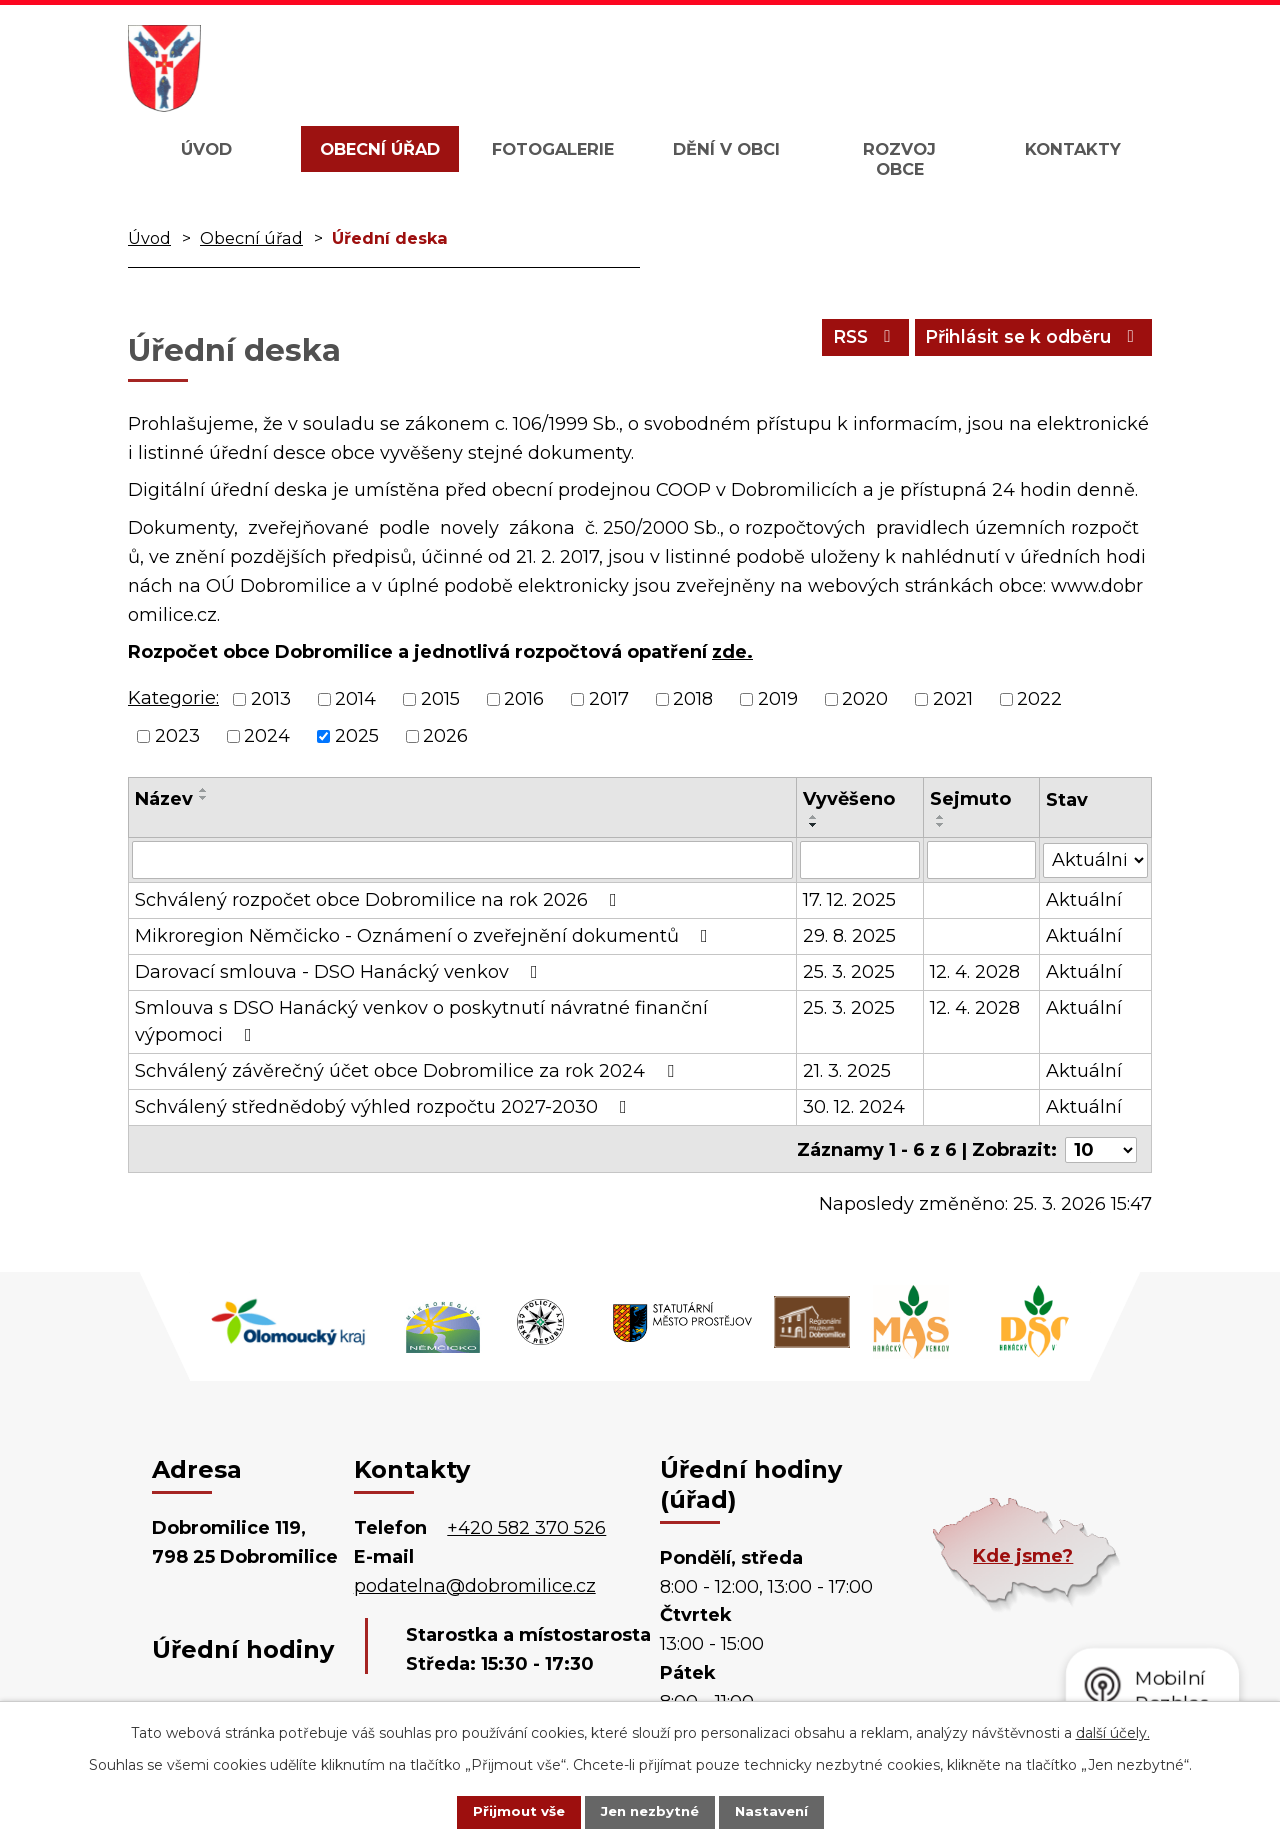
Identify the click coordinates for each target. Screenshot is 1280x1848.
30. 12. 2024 (854, 1107)
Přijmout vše (504, 1811)
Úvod (206, 149)
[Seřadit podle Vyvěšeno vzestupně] (814, 817)
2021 (953, 699)
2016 (524, 699)
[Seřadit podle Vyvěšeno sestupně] (814, 825)
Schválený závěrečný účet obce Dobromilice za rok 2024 (408, 1071)
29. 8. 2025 (849, 936)
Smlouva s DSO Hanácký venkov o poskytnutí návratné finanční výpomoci (421, 1021)
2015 (440, 699)
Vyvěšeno (849, 799)
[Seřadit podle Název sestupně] (204, 798)
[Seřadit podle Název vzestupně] (204, 790)
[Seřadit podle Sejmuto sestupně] (941, 825)
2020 (865, 699)
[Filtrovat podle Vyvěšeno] (860, 860)
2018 (693, 699)
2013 (271, 699)
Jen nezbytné (649, 1811)
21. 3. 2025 (847, 1071)
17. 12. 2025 (849, 900)
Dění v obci (726, 149)
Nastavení (786, 1811)
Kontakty (1073, 149)
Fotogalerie (553, 149)
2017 (609, 699)
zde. (732, 652)
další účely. (1113, 1731)
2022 (1039, 699)
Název (164, 799)
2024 (267, 736)
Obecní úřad (380, 149)
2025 (357, 736)
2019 (778, 699)
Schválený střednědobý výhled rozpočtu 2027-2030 (385, 1107)
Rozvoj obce (899, 159)
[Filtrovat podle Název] (462, 860)
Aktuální (1084, 900)
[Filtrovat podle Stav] (1095, 858)
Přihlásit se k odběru (1028, 341)
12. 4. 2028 (975, 972)
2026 (445, 736)
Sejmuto (970, 799)
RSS (849, 341)
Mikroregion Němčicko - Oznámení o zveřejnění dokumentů (425, 936)
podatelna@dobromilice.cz (475, 1583)
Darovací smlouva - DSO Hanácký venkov (340, 972)
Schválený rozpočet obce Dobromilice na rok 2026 (380, 900)
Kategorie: (173, 698)
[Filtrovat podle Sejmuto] (981, 860)
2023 (177, 736)
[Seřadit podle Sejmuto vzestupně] (941, 817)
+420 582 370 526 (526, 1526)
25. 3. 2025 (849, 972)
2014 (355, 699)
